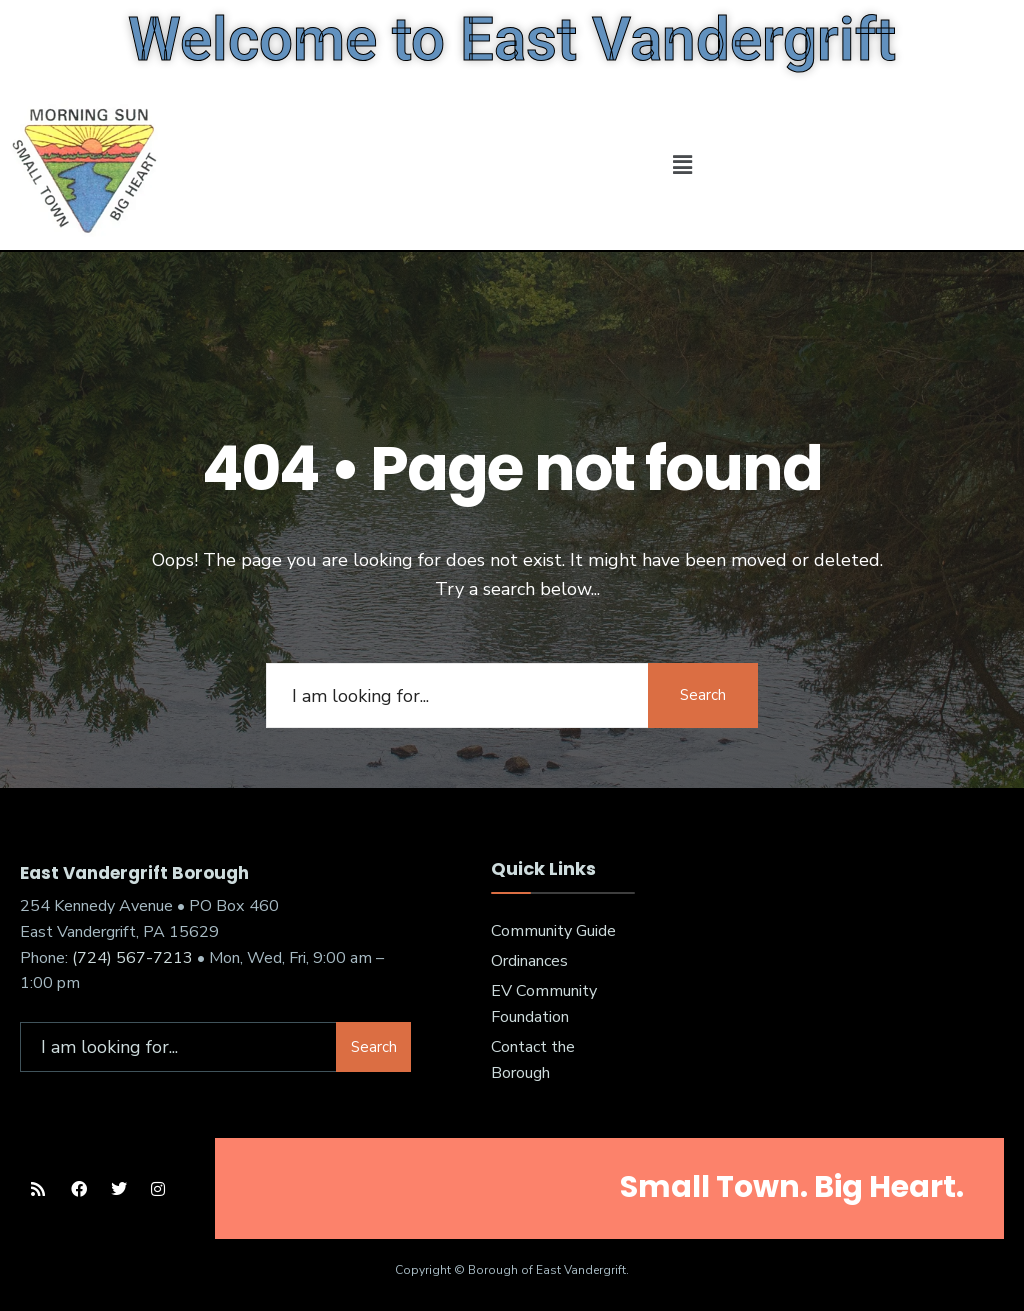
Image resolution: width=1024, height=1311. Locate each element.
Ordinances (529, 961)
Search (703, 695)
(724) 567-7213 (132, 958)
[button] (682, 165)
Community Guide (553, 931)
